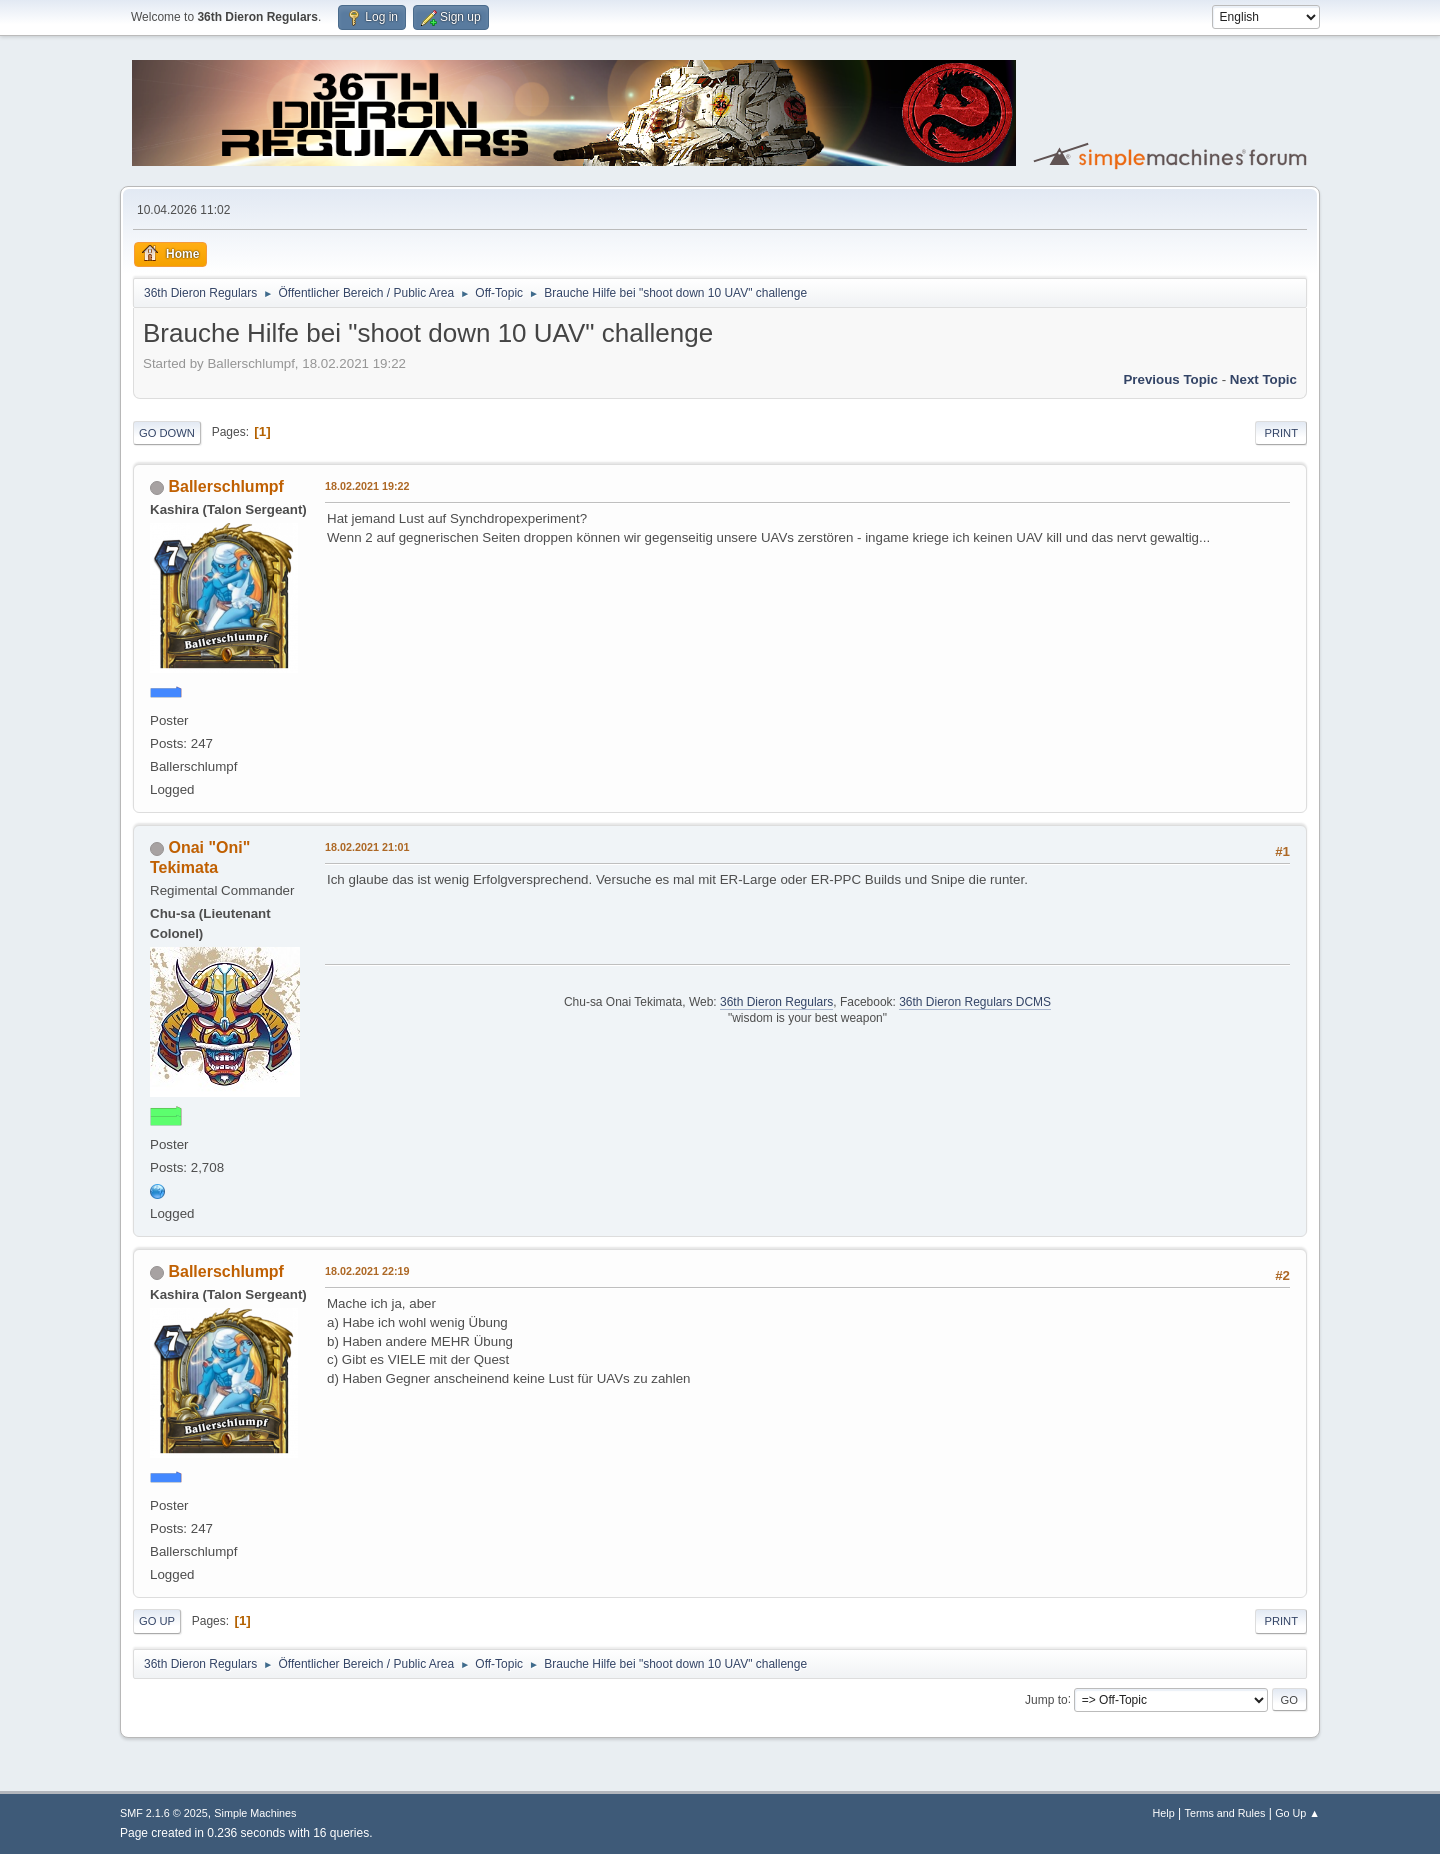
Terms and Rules (1225, 1813)
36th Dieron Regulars (776, 1002)
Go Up (157, 1621)
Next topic (1263, 379)
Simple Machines (255, 1813)
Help (1164, 1813)
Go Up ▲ (1297, 1813)
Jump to (1046, 1699)
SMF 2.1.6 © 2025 (164, 1813)
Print (1281, 433)
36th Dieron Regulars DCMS (975, 1002)
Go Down (167, 433)
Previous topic (1170, 379)
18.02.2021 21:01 (367, 847)
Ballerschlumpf (225, 486)
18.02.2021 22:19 (367, 1271)
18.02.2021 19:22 (367, 486)
